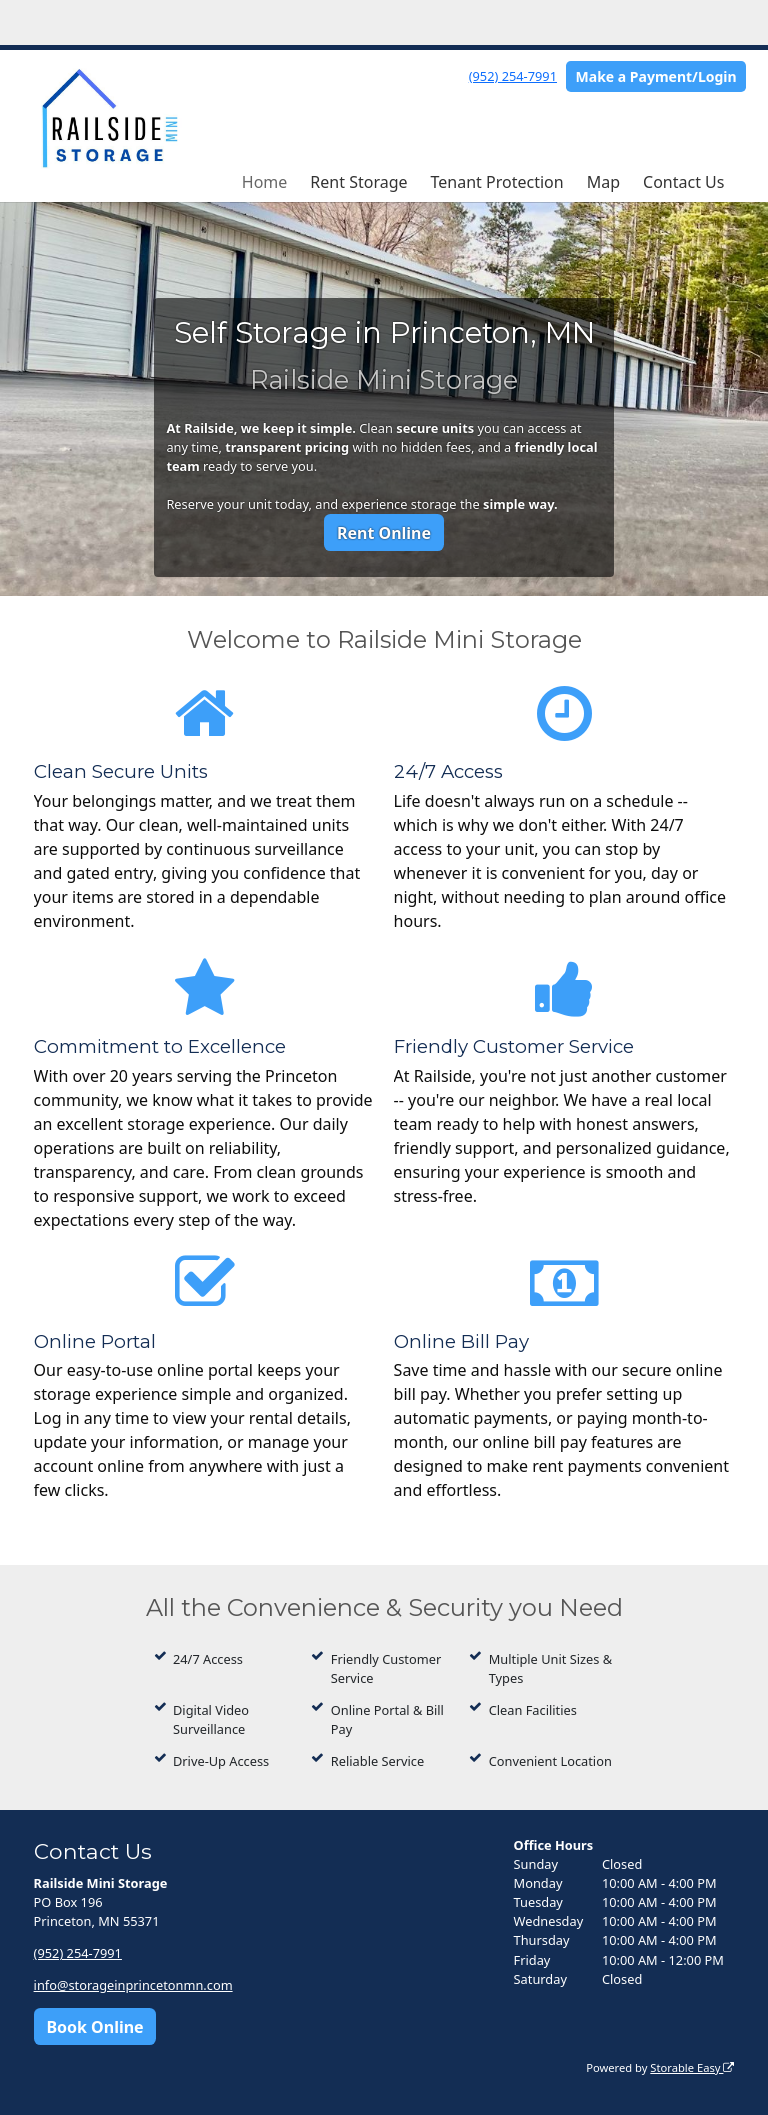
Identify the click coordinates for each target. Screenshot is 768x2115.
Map (603, 182)
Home (265, 182)
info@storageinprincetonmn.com (133, 1985)
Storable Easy (692, 2067)
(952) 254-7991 (513, 76)
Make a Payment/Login (656, 76)
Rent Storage (358, 182)
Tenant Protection (497, 182)
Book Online (94, 2027)
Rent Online (384, 533)
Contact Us (683, 182)
